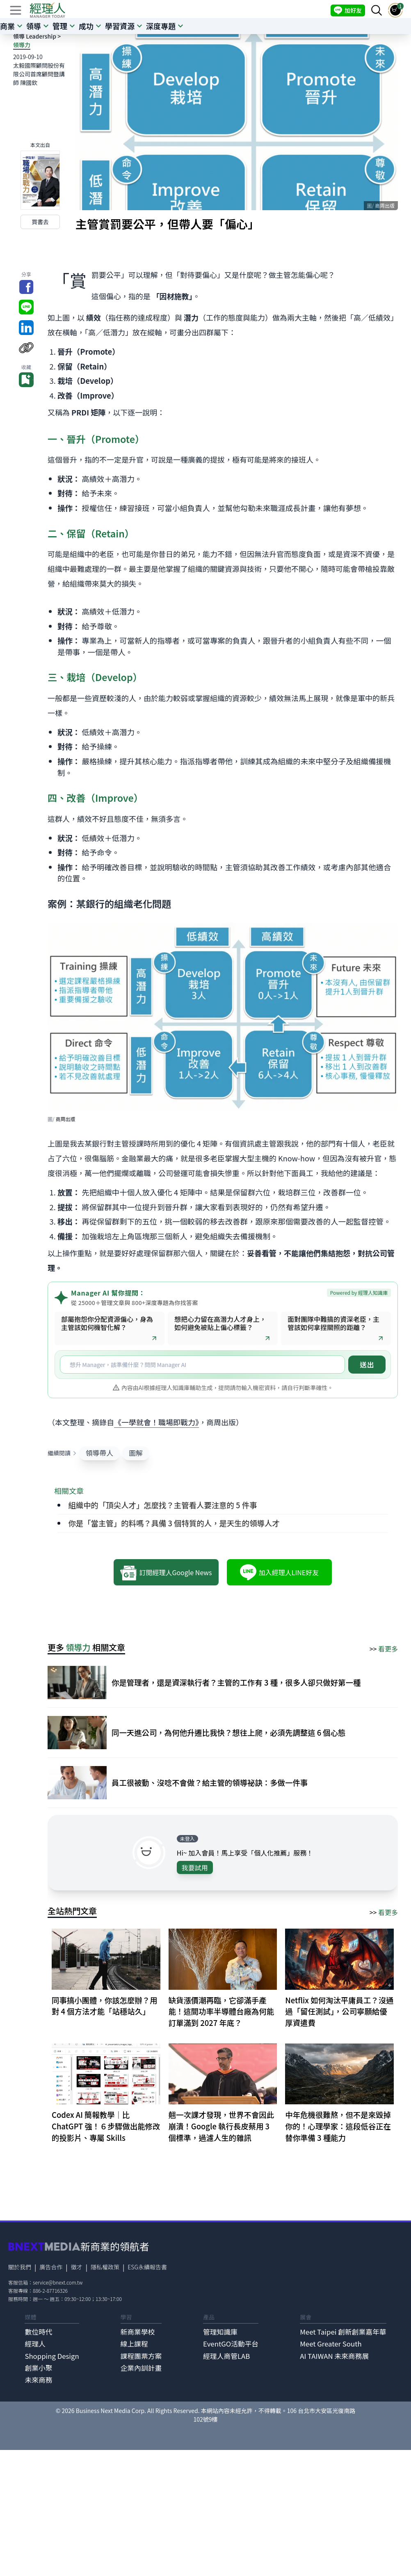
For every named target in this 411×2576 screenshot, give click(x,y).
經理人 (35, 2344)
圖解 (136, 1453)
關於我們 (19, 2267)
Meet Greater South (331, 2344)
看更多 (388, 1649)
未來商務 (38, 2380)
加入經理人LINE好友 (279, 1572)
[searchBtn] (376, 10)
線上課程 (134, 2344)
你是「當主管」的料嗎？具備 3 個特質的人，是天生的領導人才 (173, 1523)
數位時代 (38, 2332)
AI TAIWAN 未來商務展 (334, 2356)
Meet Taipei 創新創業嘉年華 (343, 2332)
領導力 (21, 45)
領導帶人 (99, 1453)
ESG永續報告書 (147, 2267)
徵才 (76, 2267)
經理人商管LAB (226, 2356)
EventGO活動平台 (230, 2344)
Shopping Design (52, 2356)
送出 (367, 1364)
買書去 (40, 222)
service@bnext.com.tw (58, 2282)
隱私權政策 (105, 2267)
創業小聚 (38, 2368)
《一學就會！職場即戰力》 (156, 1422)
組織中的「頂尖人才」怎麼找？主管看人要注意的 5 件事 (162, 1505)
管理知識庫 (220, 2332)
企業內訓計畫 (141, 2368)
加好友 (348, 10)
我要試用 (195, 1867)
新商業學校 (138, 2332)
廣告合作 (50, 2267)
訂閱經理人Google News (166, 1572)
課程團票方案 (141, 2356)
